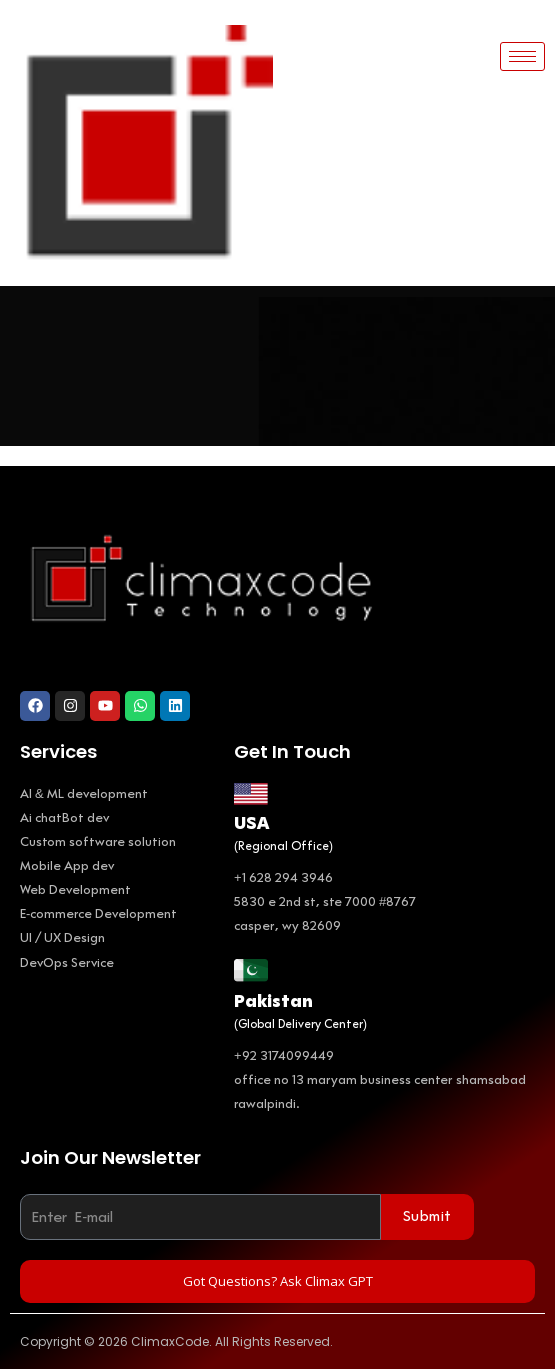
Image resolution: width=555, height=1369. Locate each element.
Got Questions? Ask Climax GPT (278, 1281)
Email (41, 1180)
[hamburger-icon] (522, 56)
